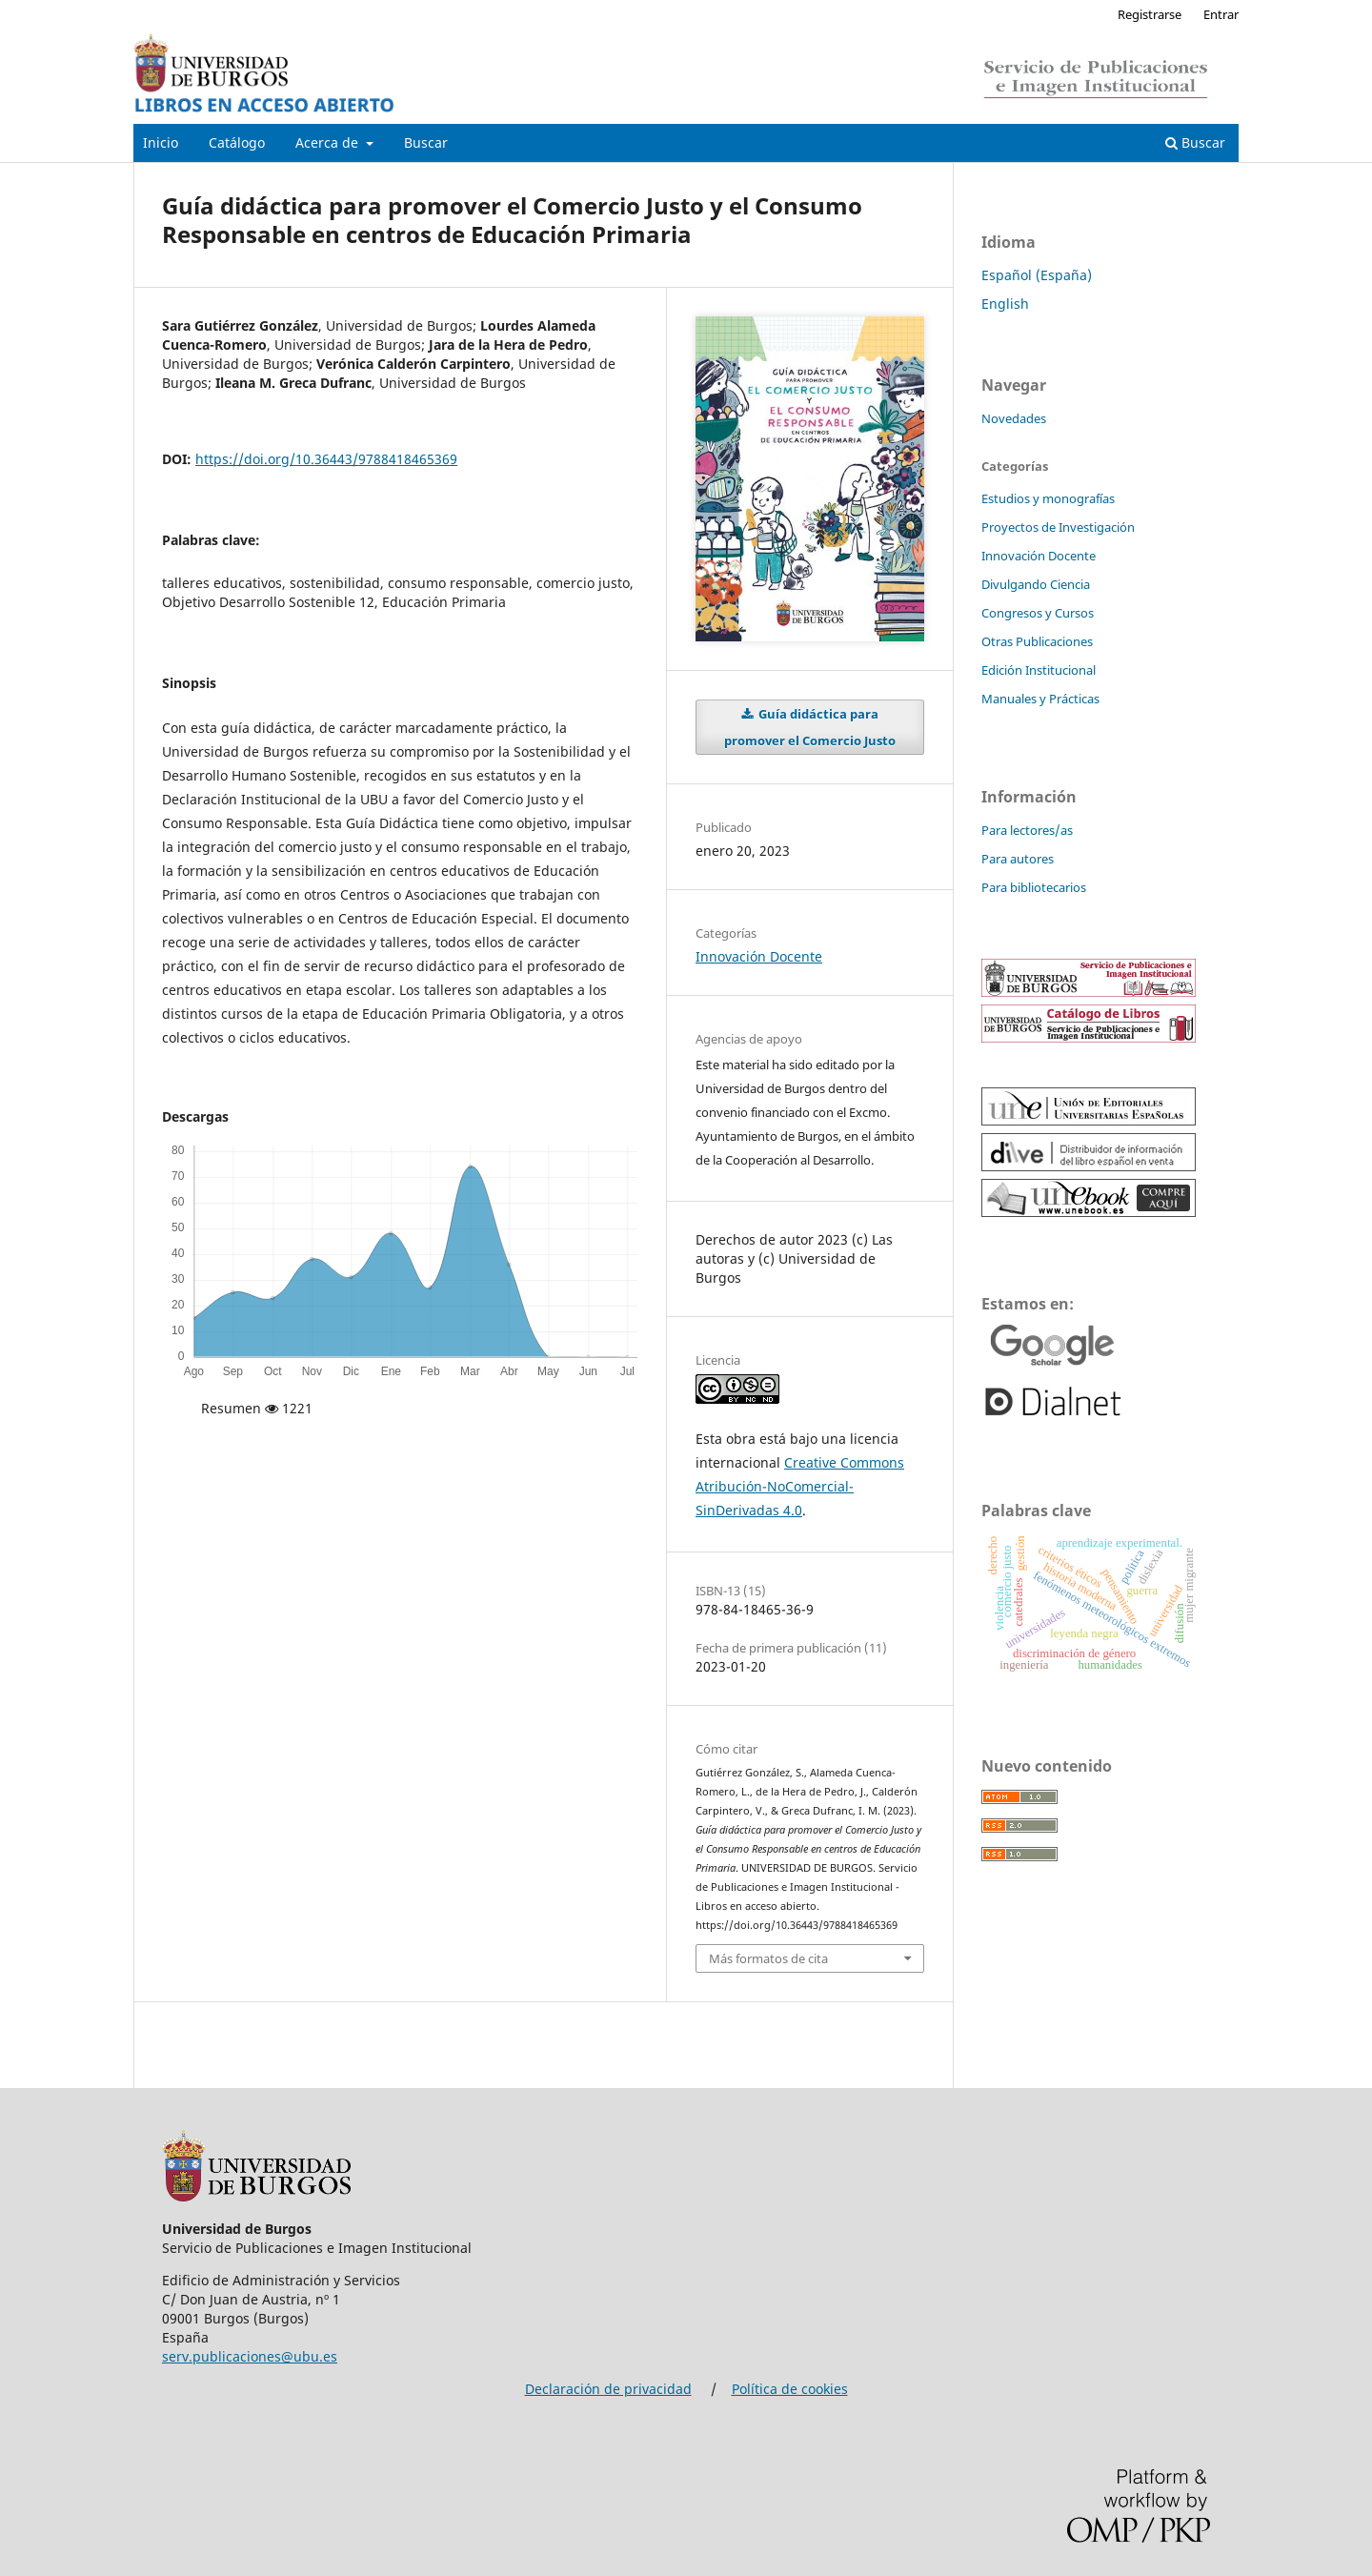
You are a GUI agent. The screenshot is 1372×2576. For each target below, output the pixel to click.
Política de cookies (790, 2389)
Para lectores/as (1027, 830)
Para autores (1017, 858)
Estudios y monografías (1048, 498)
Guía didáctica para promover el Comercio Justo (810, 727)
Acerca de (328, 142)
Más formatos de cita (768, 1958)
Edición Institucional (1038, 670)
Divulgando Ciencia (1035, 584)
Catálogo (237, 142)
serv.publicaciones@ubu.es (249, 2356)
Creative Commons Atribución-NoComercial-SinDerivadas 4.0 (800, 1486)
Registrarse (1149, 14)
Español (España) (1036, 275)
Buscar (426, 142)
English (1005, 303)
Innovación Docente (759, 956)
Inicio (160, 142)
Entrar (1221, 14)
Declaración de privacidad (608, 2389)
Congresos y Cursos (1037, 612)
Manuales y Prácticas (1040, 698)
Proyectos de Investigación (1058, 527)
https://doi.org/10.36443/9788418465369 (326, 459)
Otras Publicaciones (1037, 641)
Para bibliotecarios (1033, 887)
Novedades (1013, 418)
